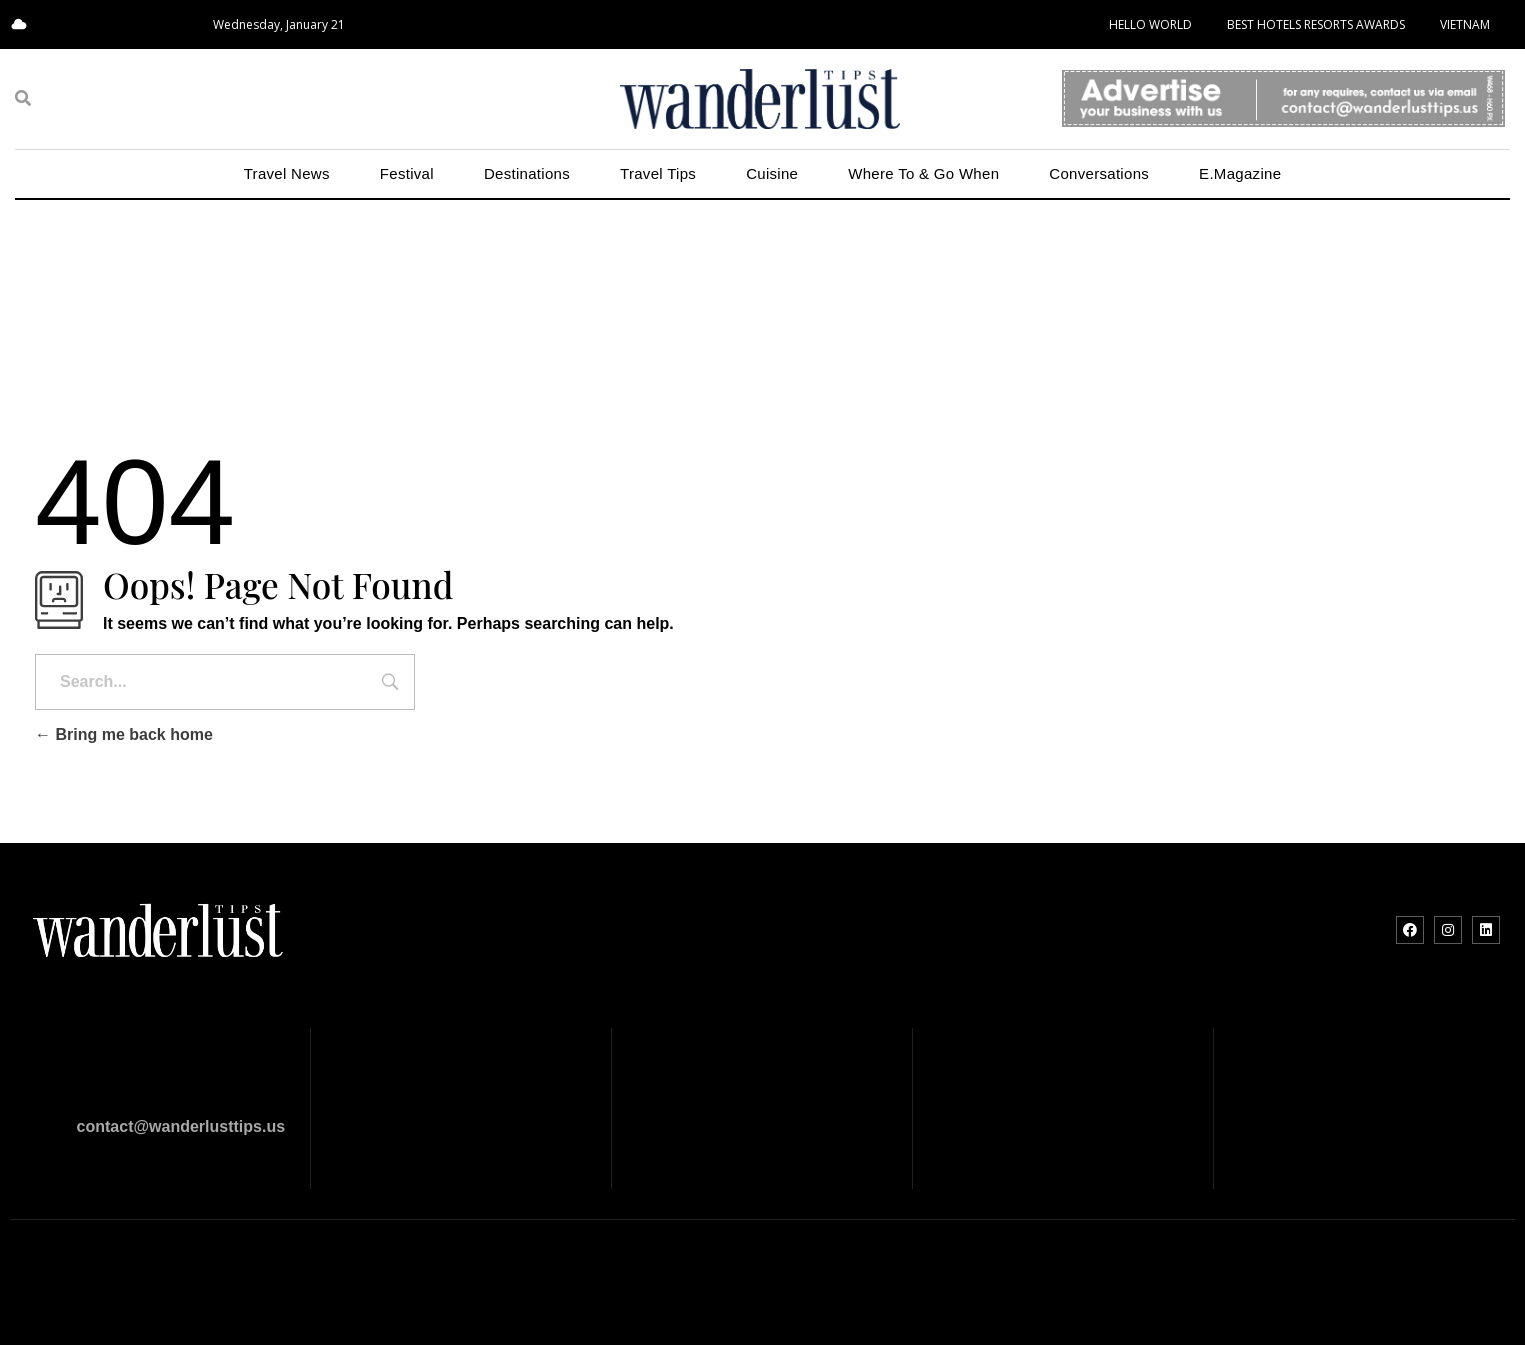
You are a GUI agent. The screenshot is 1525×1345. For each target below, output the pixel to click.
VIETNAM (1465, 24)
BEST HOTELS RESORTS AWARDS (1316, 24)
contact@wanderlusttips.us (181, 1126)
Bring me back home (124, 734)
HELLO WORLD (1150, 24)
